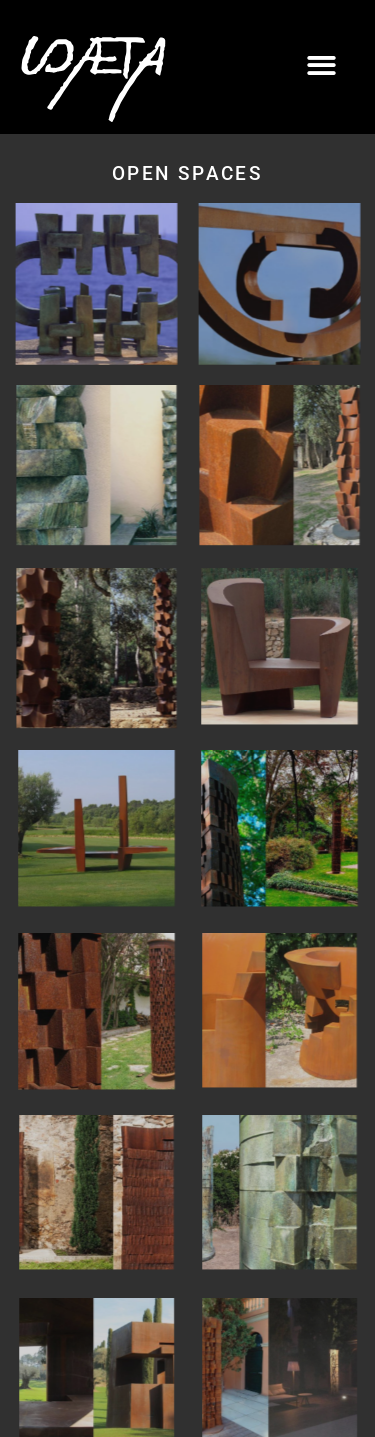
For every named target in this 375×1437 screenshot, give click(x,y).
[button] (322, 65)
